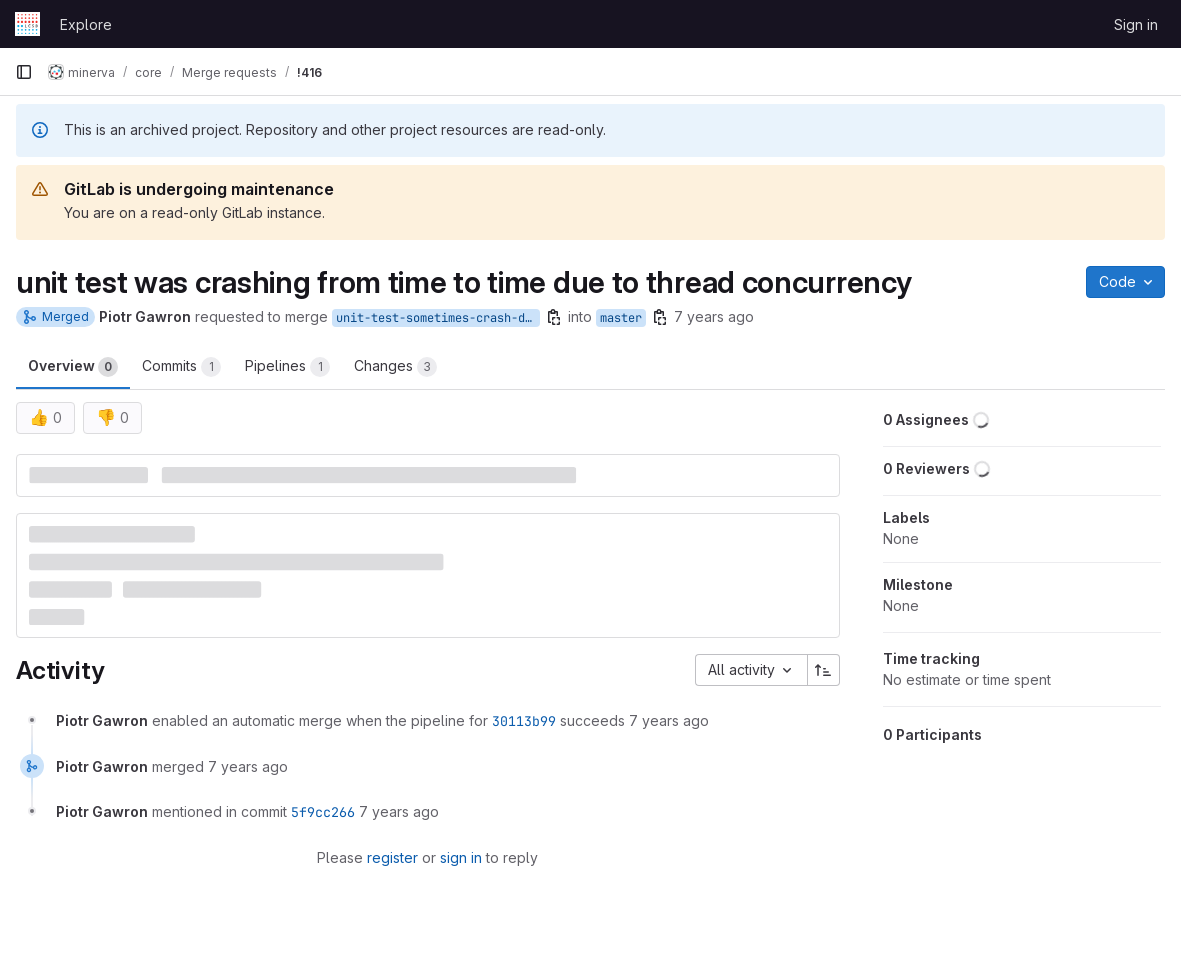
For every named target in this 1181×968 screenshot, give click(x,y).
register (392, 857)
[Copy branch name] (554, 317)
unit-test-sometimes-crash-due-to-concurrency (438, 318)
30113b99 (524, 721)
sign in (461, 857)
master (621, 318)
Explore (86, 24)
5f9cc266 (323, 812)
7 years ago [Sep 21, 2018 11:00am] (714, 316)
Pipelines (287, 367)
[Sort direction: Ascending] (824, 670)
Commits (181, 367)
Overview (73, 367)
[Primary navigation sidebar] (24, 72)
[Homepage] (27, 24)
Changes (395, 367)
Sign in (1136, 24)
